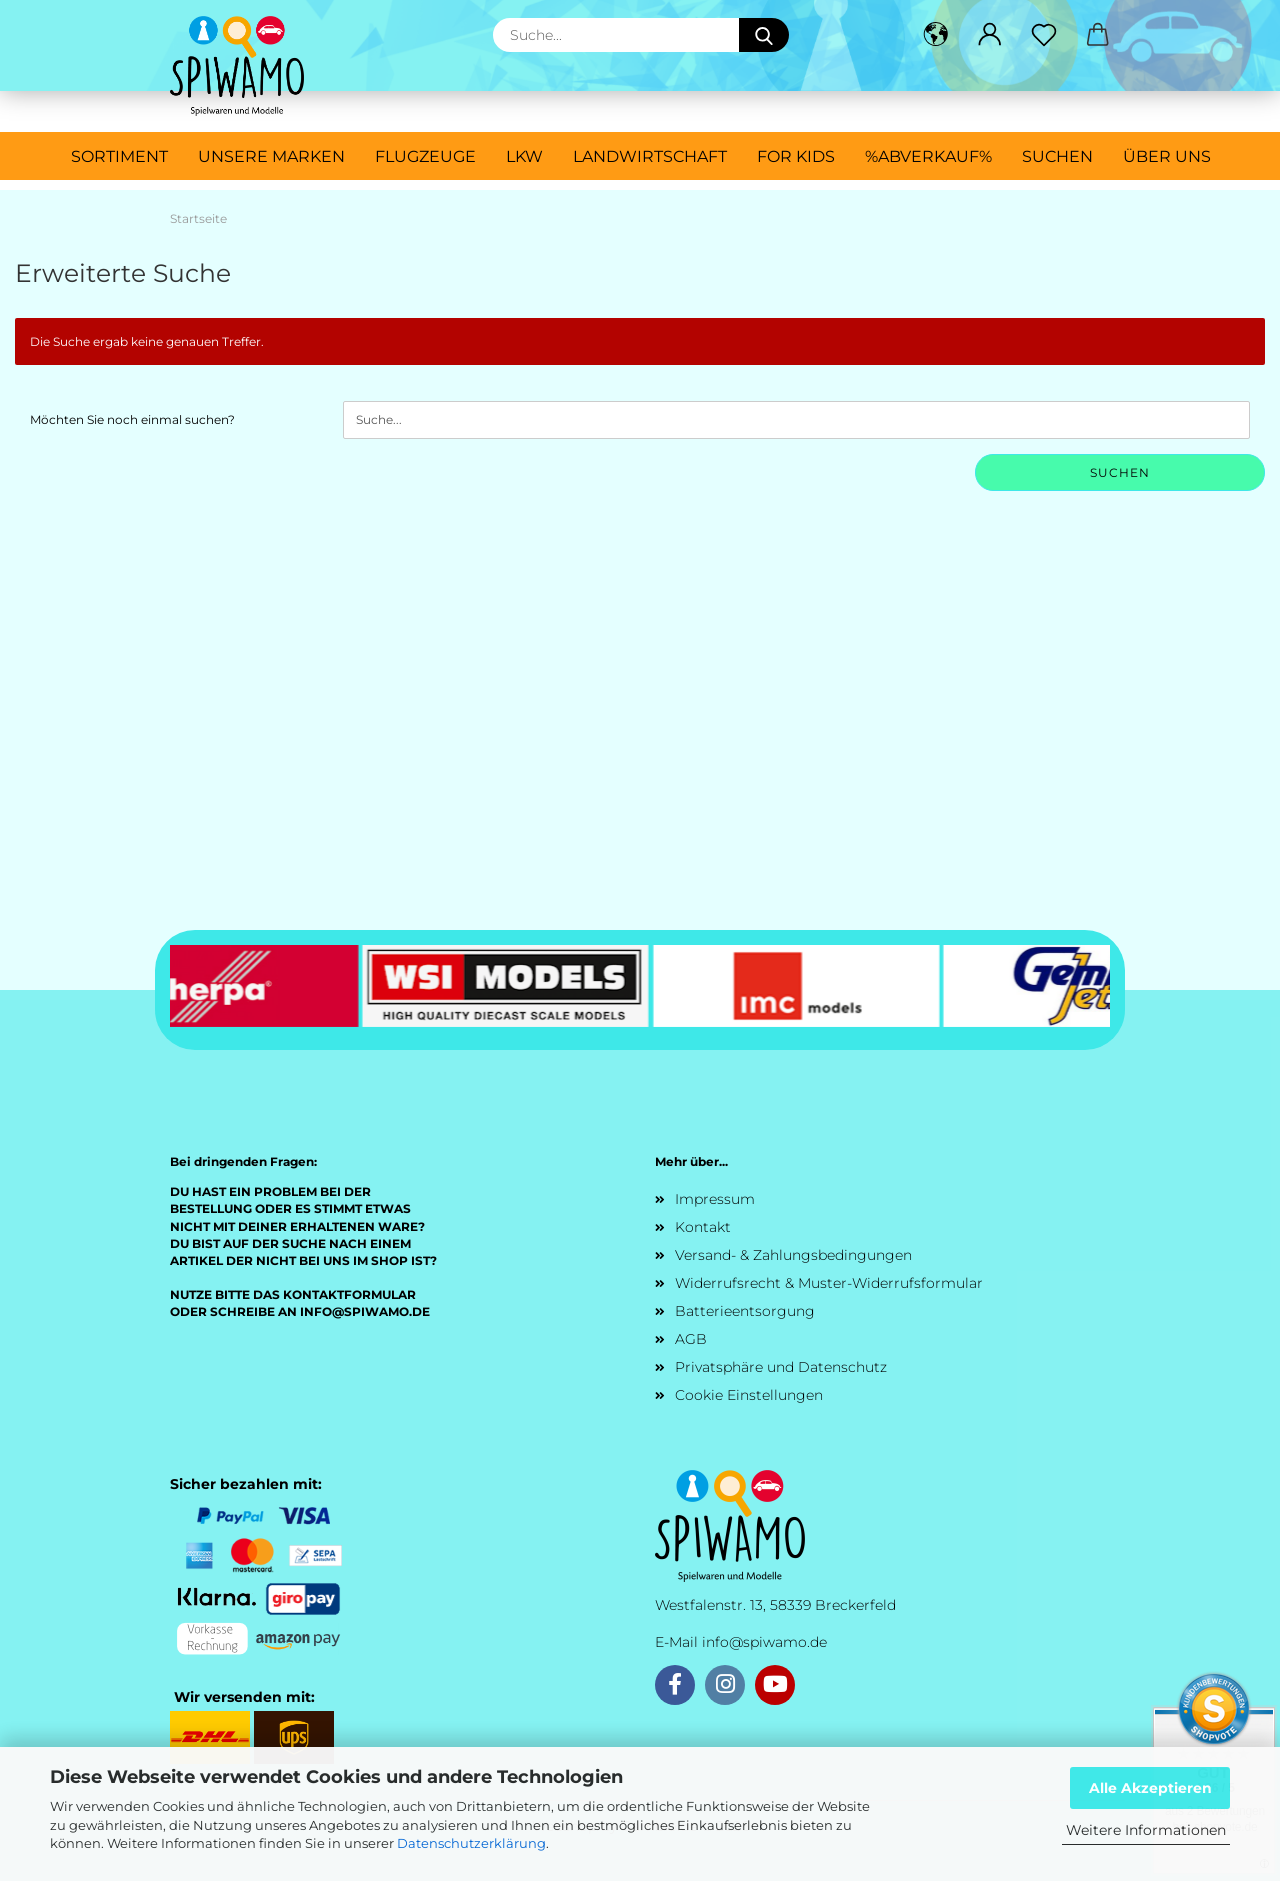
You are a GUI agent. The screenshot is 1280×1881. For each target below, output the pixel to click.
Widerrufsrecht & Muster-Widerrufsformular (829, 1283)
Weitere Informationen (1146, 1830)
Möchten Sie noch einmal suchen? (132, 419)
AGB (691, 1339)
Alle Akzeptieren (1150, 1788)
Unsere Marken (271, 156)
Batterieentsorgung (745, 1311)
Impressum (715, 1199)
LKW (524, 156)
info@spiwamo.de (764, 1642)
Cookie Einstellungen (749, 1395)
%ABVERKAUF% (928, 156)
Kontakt (703, 1227)
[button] (936, 35)
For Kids (796, 156)
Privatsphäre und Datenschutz (781, 1367)
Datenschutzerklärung (471, 1843)
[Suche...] (764, 35)
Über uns (1167, 156)
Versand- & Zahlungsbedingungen (793, 1255)
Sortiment (119, 156)
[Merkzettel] (1044, 35)
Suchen (1057, 156)
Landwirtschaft (650, 156)
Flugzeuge (425, 156)
